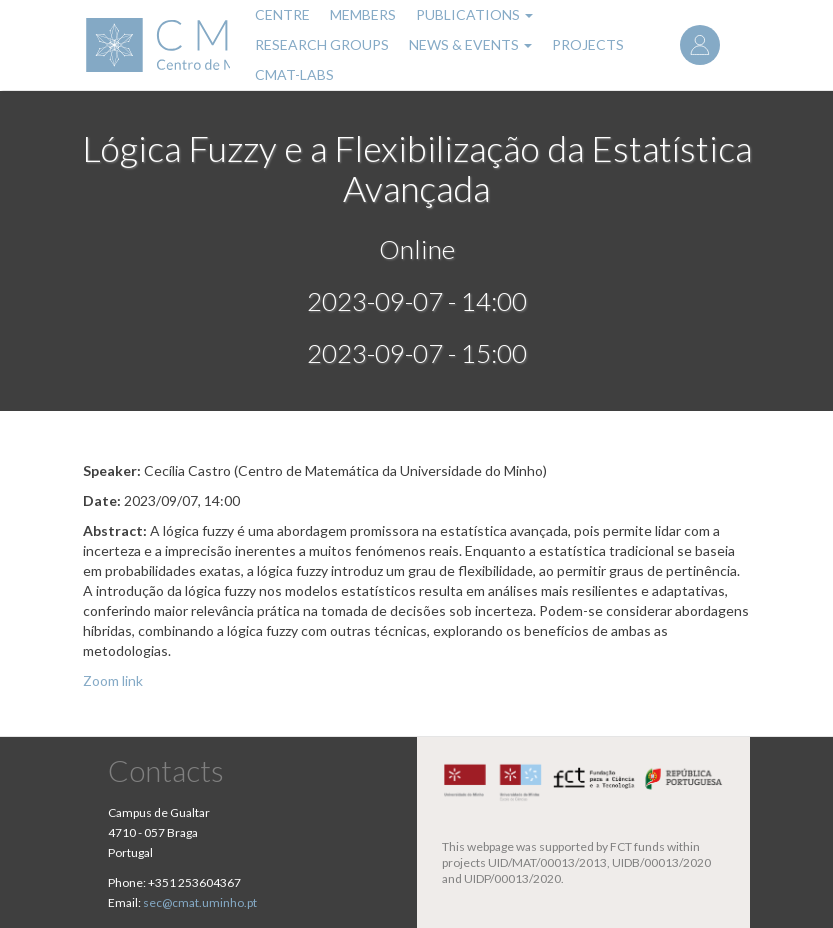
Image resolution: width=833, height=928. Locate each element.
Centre (282, 14)
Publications (474, 14)
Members (363, 14)
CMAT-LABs (294, 74)
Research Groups (322, 44)
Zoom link (113, 680)
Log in (700, 45)
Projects (588, 44)
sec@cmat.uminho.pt (200, 902)
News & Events (470, 44)
